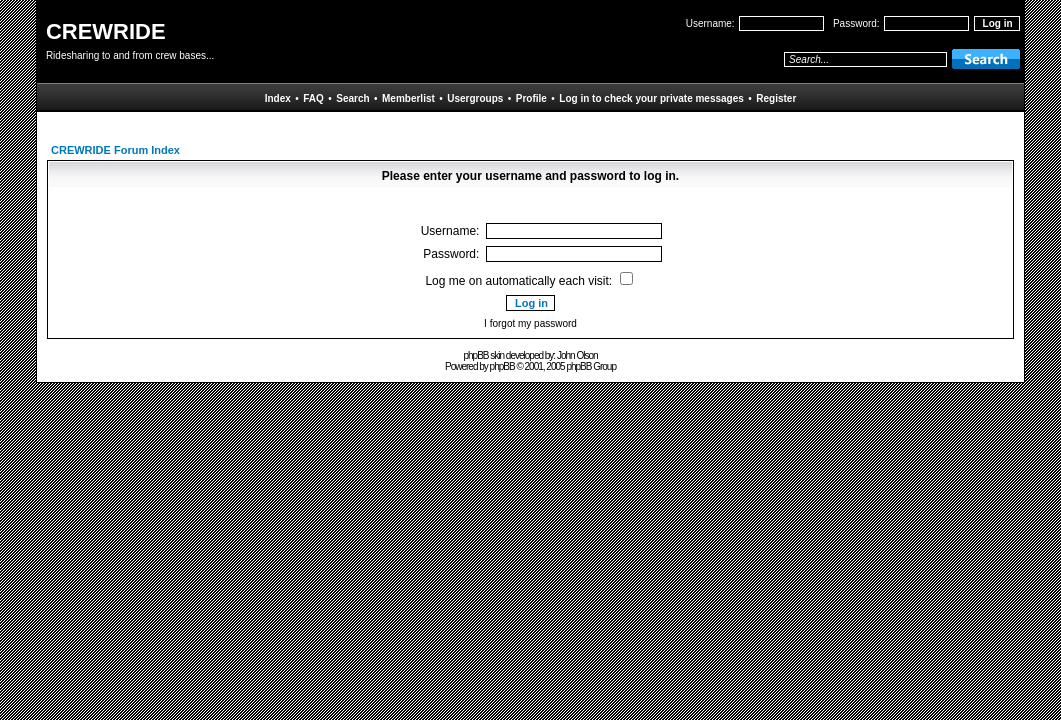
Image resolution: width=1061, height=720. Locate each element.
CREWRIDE (106, 31)
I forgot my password (530, 323)
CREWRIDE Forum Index (115, 150)
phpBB (502, 366)
